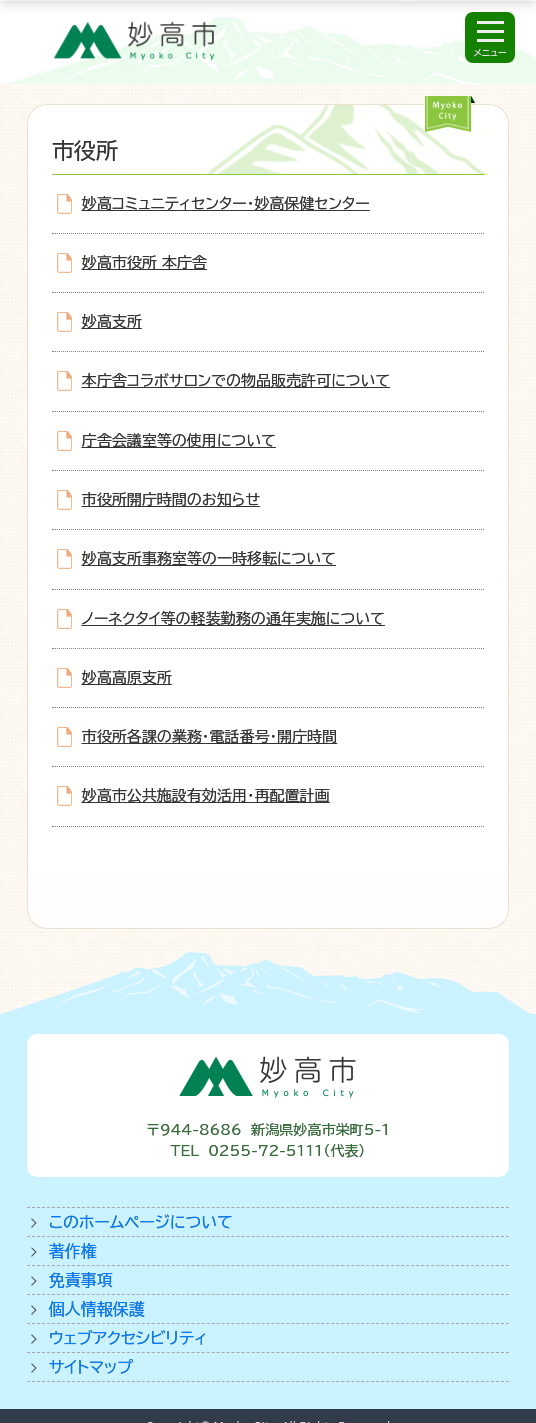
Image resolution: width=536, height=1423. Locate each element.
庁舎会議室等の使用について (179, 440)
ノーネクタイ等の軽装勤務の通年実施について (233, 618)
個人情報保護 (97, 1309)
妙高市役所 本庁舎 (144, 262)
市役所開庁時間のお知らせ (171, 499)
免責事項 (81, 1280)
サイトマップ (91, 1367)
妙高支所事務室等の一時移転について (209, 558)
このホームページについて (141, 1222)
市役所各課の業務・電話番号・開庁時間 (210, 736)
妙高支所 (112, 321)
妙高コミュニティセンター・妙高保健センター (226, 203)
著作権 (73, 1251)
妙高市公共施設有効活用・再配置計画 (206, 795)
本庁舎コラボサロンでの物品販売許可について (236, 380)
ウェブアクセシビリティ (128, 1338)
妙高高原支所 (127, 677)
